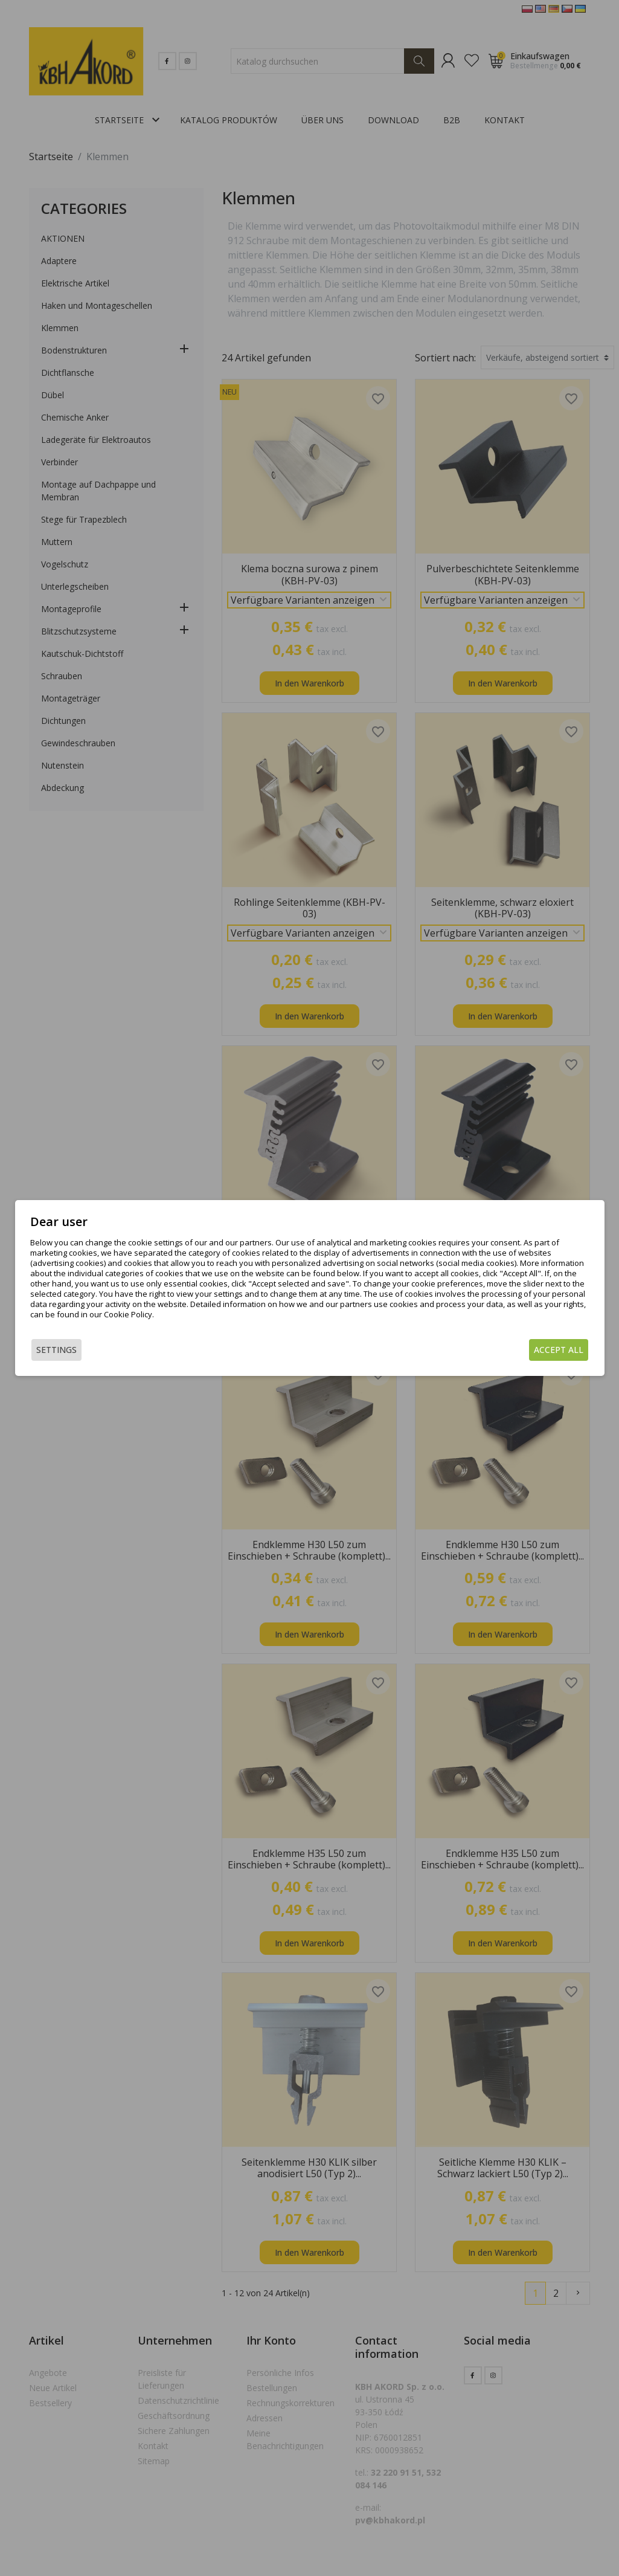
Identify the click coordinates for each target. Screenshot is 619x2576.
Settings (56, 1349)
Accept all (558, 1349)
